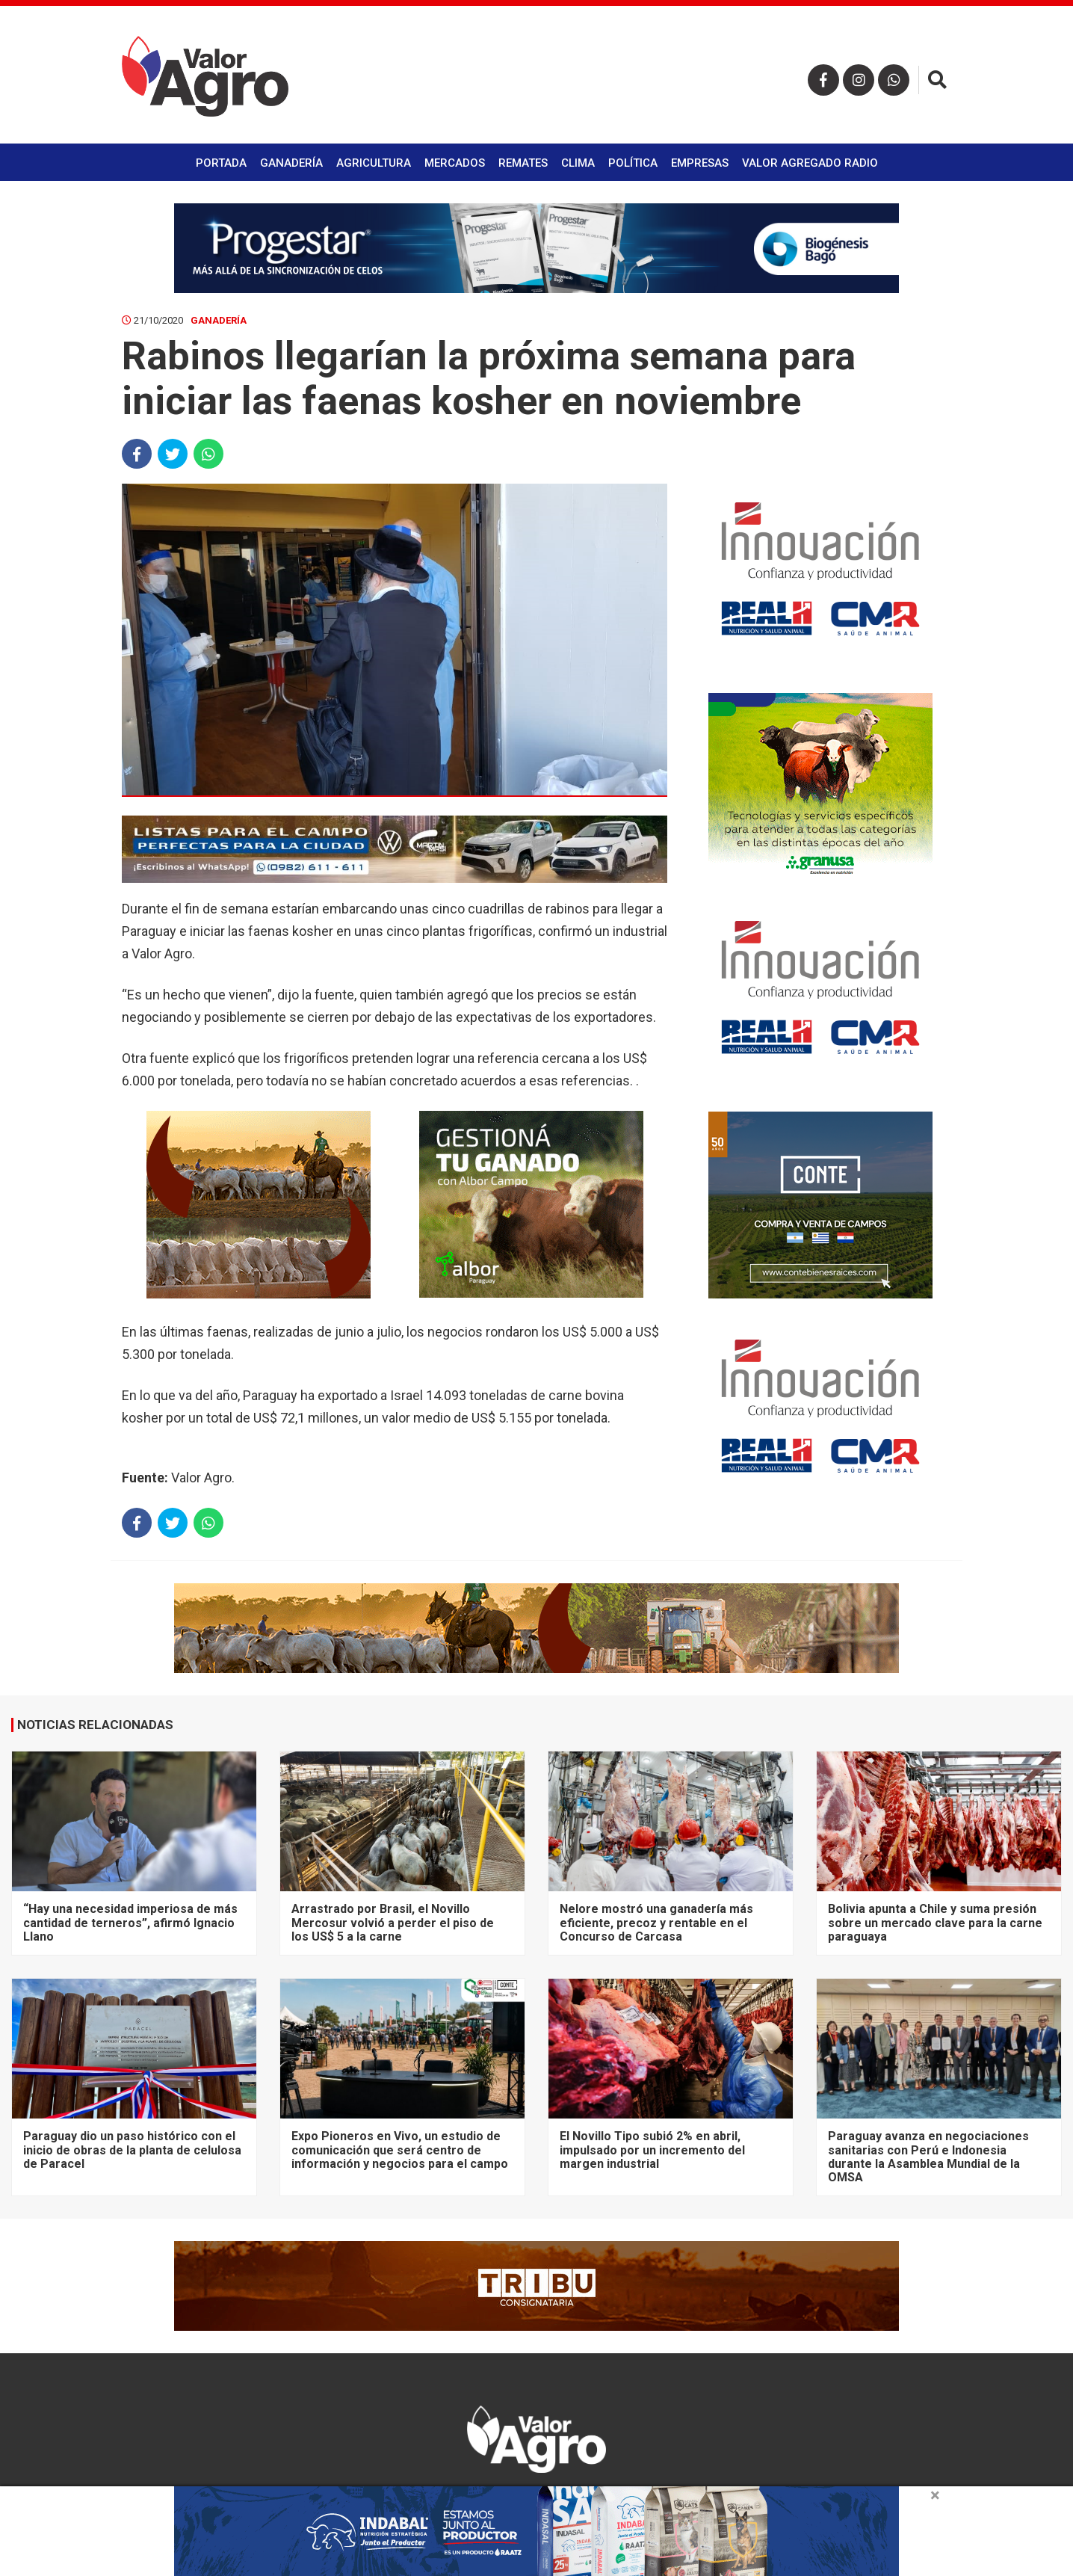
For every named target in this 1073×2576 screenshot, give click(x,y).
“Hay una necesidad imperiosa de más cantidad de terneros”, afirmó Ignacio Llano (130, 1923)
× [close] (935, 2495)
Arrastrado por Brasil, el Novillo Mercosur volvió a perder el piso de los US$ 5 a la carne (392, 1923)
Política (633, 163)
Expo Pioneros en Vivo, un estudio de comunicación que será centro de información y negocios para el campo (399, 2150)
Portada (221, 163)
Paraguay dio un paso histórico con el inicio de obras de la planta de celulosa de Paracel (132, 2150)
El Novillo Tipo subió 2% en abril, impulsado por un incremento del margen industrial (652, 2150)
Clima (578, 163)
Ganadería (291, 163)
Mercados (454, 163)
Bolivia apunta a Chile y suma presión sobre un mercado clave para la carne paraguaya (935, 1923)
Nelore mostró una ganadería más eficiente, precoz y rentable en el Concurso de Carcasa (656, 1923)
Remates (523, 163)
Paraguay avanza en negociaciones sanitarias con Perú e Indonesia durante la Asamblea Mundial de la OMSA (928, 2156)
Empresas (700, 163)
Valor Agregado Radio (810, 163)
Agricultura (373, 163)
